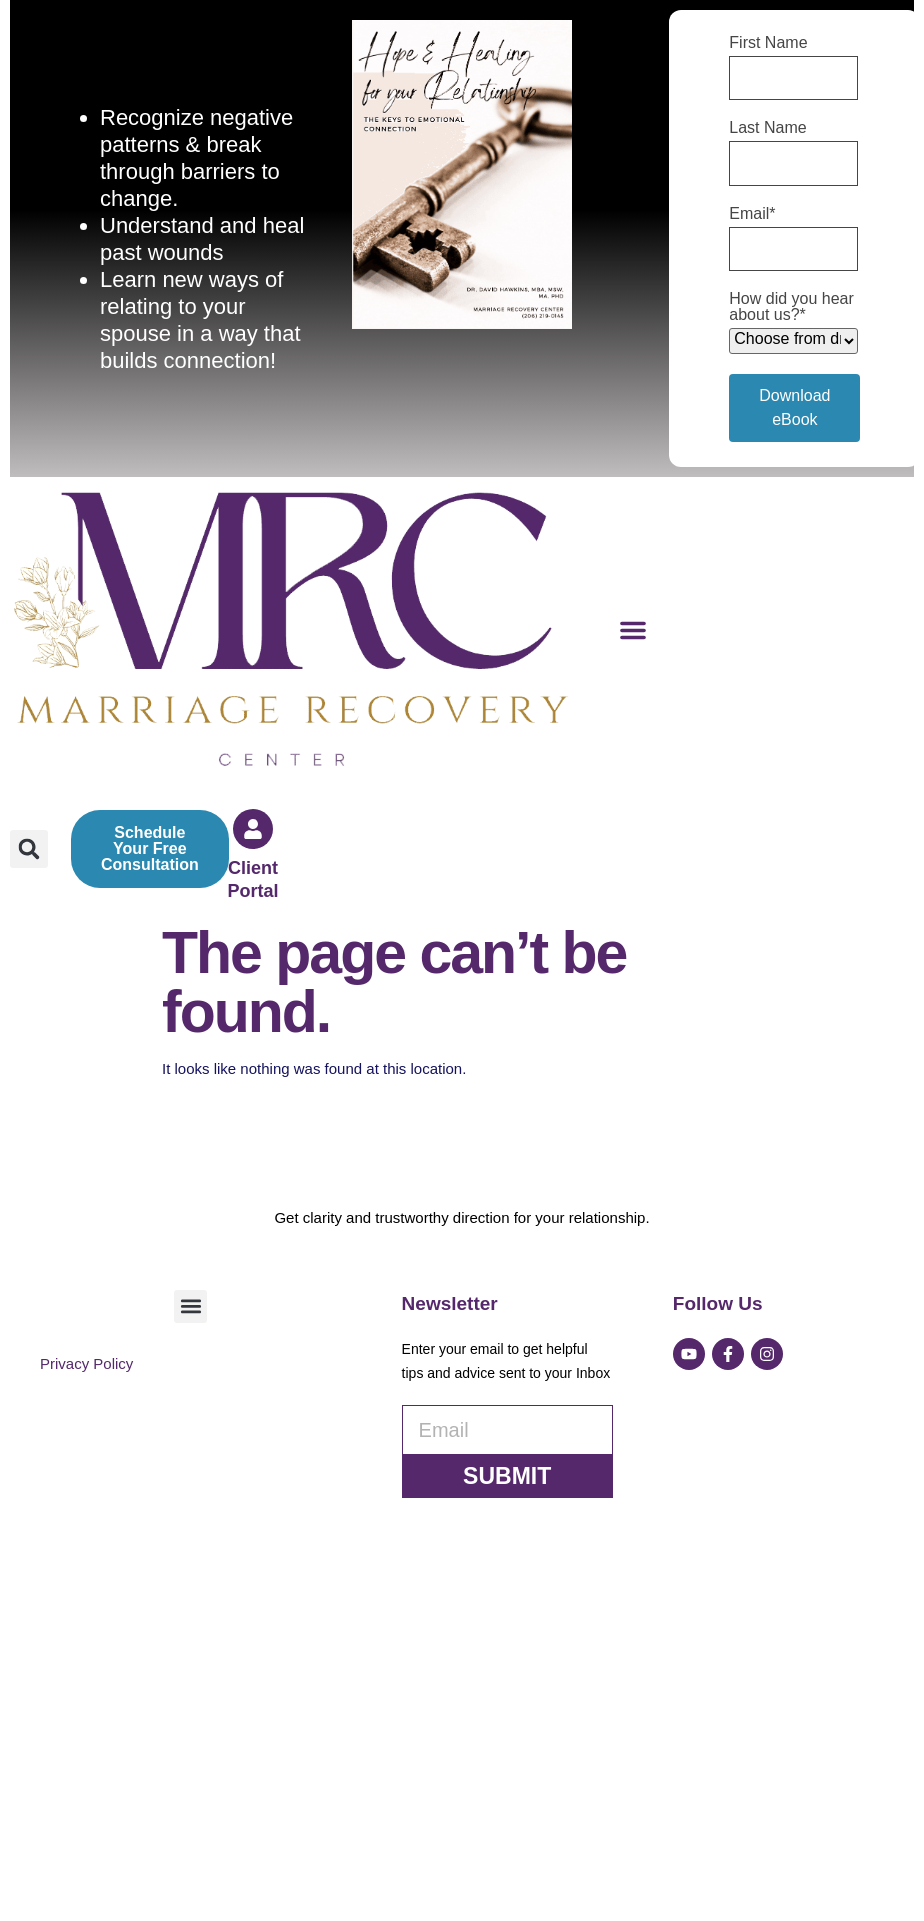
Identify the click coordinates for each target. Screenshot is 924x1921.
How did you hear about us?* (791, 307)
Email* (752, 214)
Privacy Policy (86, 1699)
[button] (633, 630)
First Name (768, 43)
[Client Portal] (253, 829)
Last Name (767, 128)
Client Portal (253, 880)
